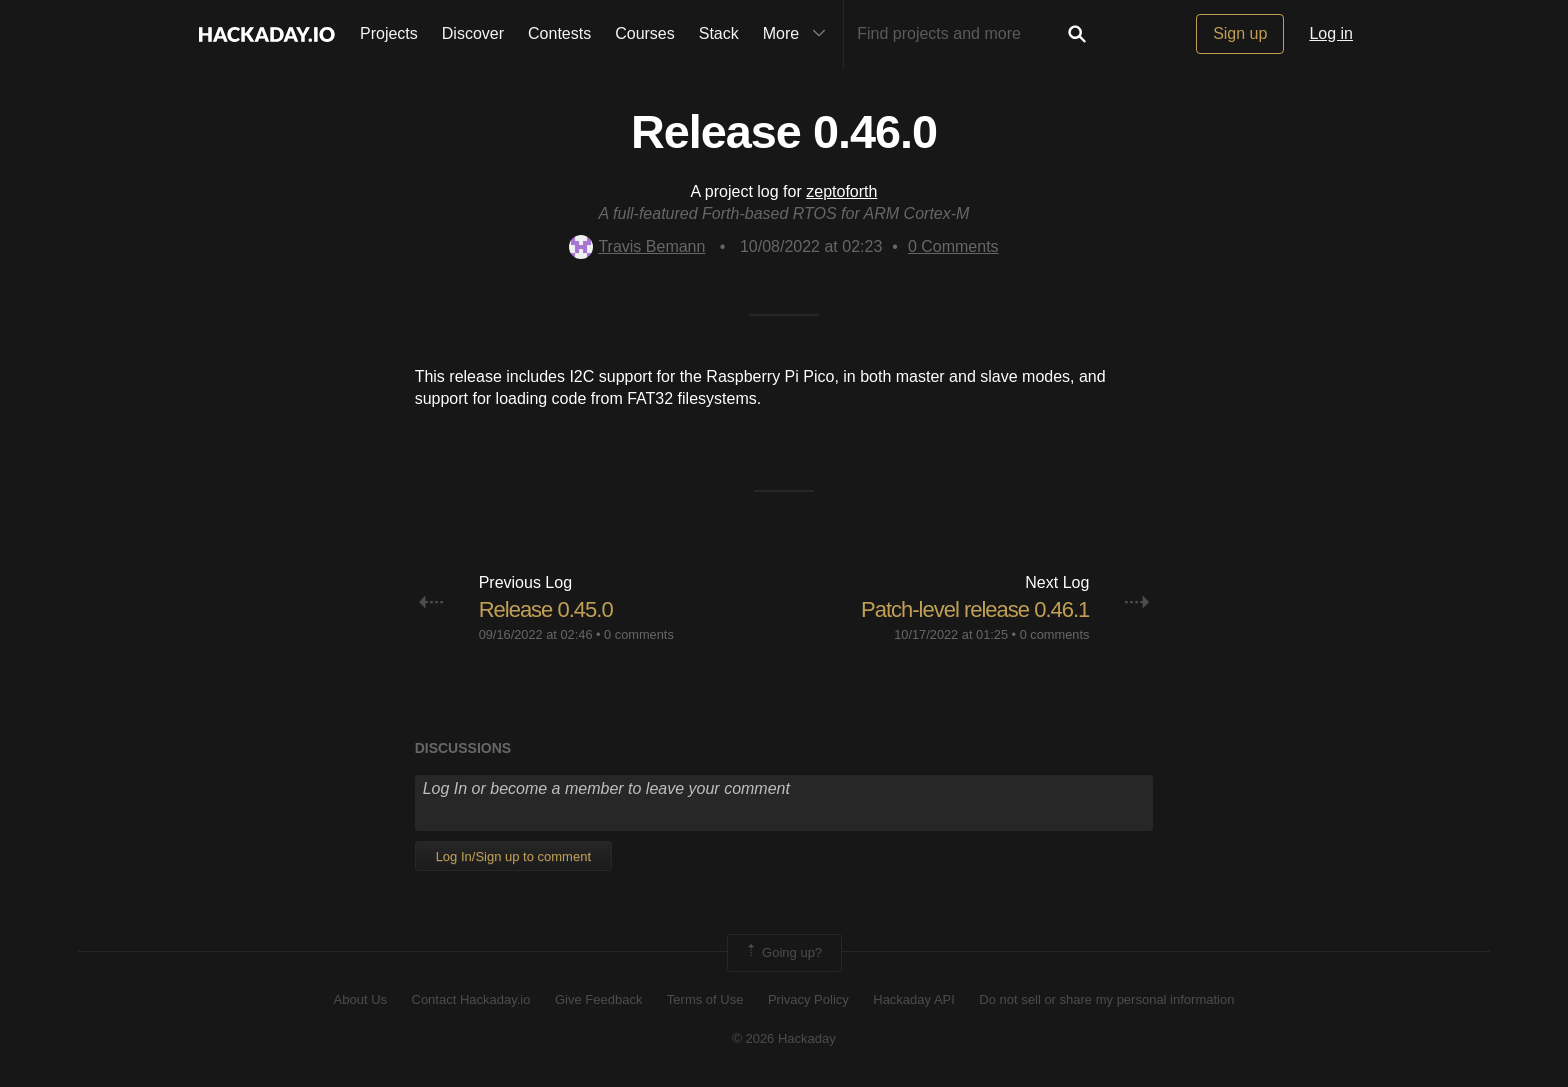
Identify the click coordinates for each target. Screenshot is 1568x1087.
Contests (559, 33)
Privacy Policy (808, 999)
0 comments (639, 634)
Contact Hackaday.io (471, 999)
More (799, 34)
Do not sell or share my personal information (1106, 999)
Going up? (783, 953)
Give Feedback (598, 999)
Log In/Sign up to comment (513, 856)
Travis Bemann (637, 246)
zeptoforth (841, 191)
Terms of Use (705, 999)
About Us (360, 999)
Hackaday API (914, 999)
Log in (1331, 33)
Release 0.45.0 (546, 609)
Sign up (1240, 33)
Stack (719, 33)
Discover (473, 33)
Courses (645, 33)
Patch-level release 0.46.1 (975, 609)
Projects (389, 33)
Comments (953, 246)
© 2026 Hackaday (784, 1038)
